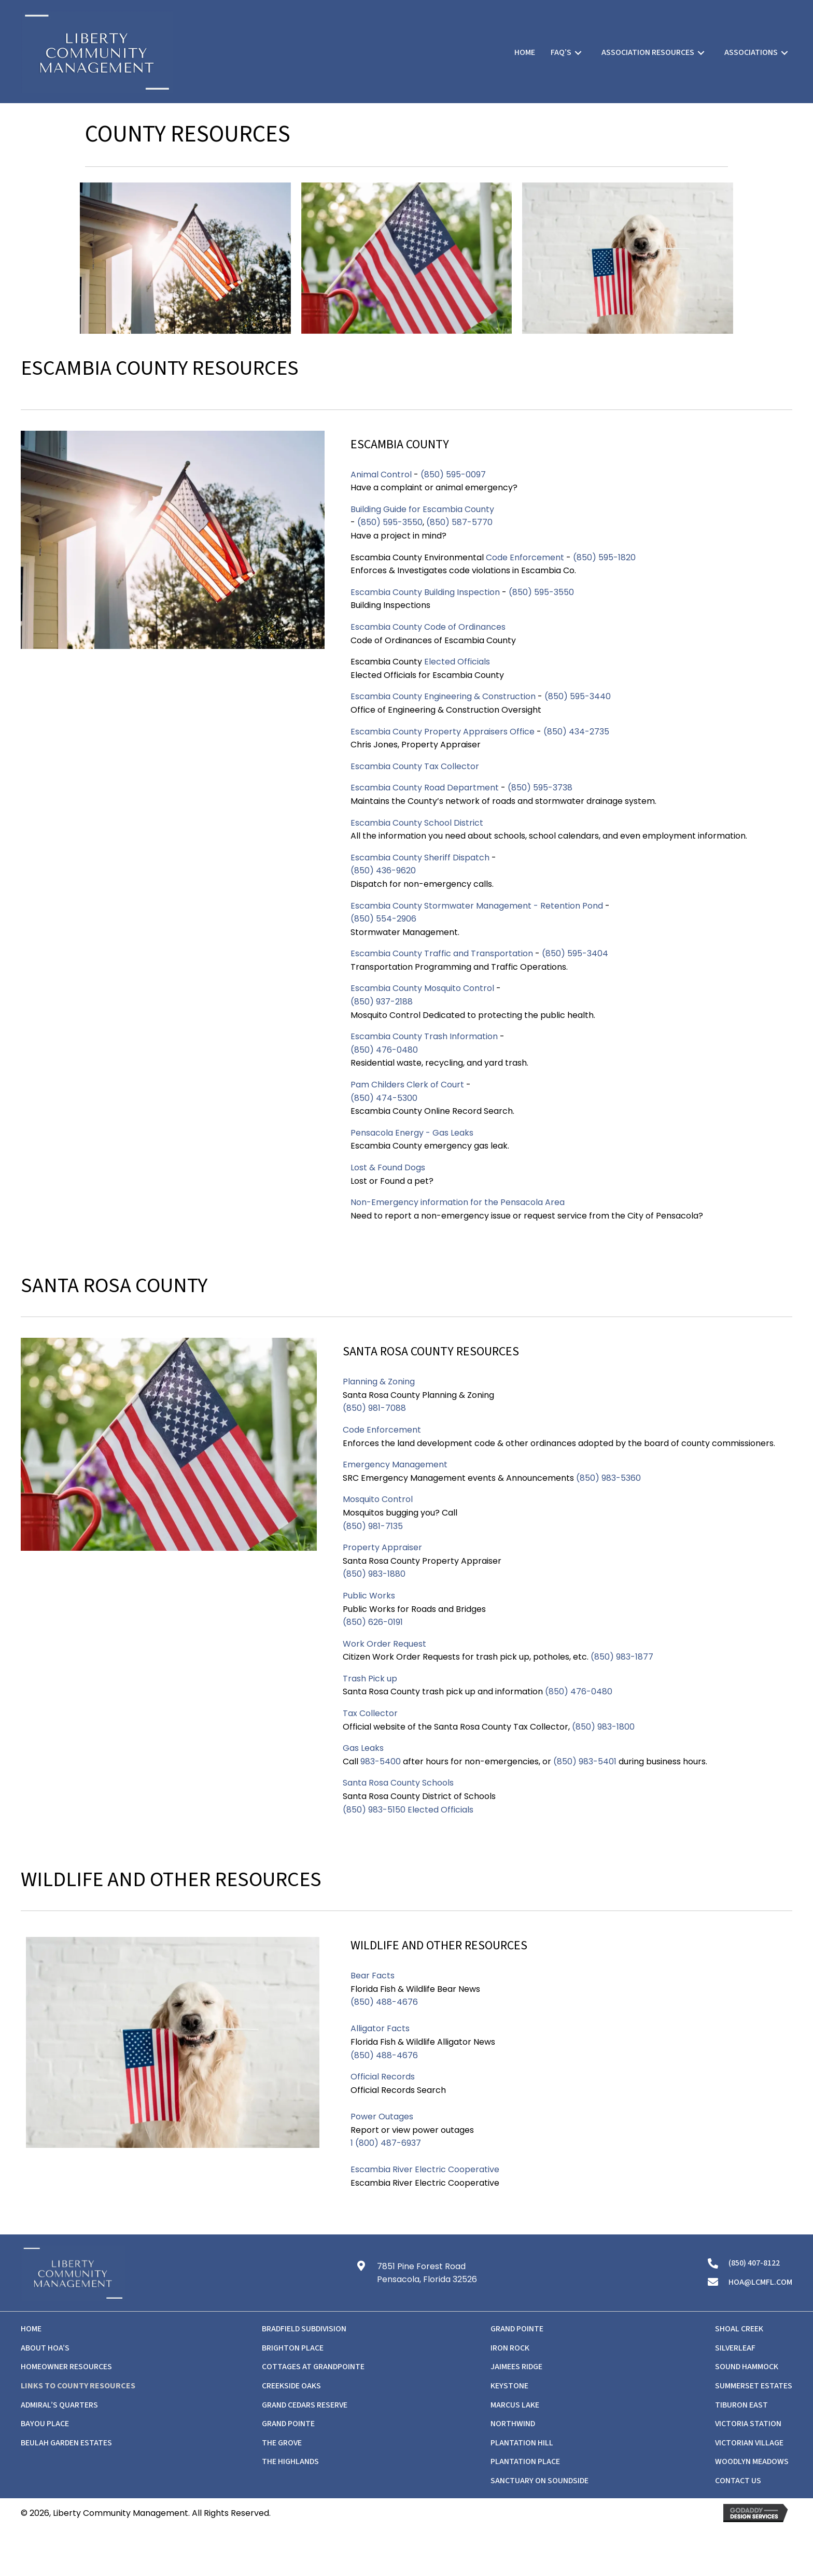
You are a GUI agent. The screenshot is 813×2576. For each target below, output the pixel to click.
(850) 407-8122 (754, 2263)
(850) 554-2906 (383, 919)
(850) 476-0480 (384, 1050)
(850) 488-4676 (384, 2002)
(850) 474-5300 (384, 1098)
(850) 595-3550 (390, 522)
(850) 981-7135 (373, 1526)
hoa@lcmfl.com (760, 2282)
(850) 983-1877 (622, 1657)
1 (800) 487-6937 (386, 2143)
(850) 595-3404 (575, 953)
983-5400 (380, 1761)
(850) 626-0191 (374, 1622)
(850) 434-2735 (576, 732)
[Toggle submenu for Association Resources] (701, 52)
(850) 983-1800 (603, 1727)
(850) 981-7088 (375, 1408)
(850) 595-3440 (578, 696)
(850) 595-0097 (453, 474)
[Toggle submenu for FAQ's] (578, 52)
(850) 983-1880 (374, 1574)
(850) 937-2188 (382, 1002)
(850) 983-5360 (608, 1478)
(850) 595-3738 (540, 788)
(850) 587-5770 (459, 522)
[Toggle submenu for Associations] (784, 52)
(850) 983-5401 (584, 1761)
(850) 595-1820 (605, 557)
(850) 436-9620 (383, 870)
